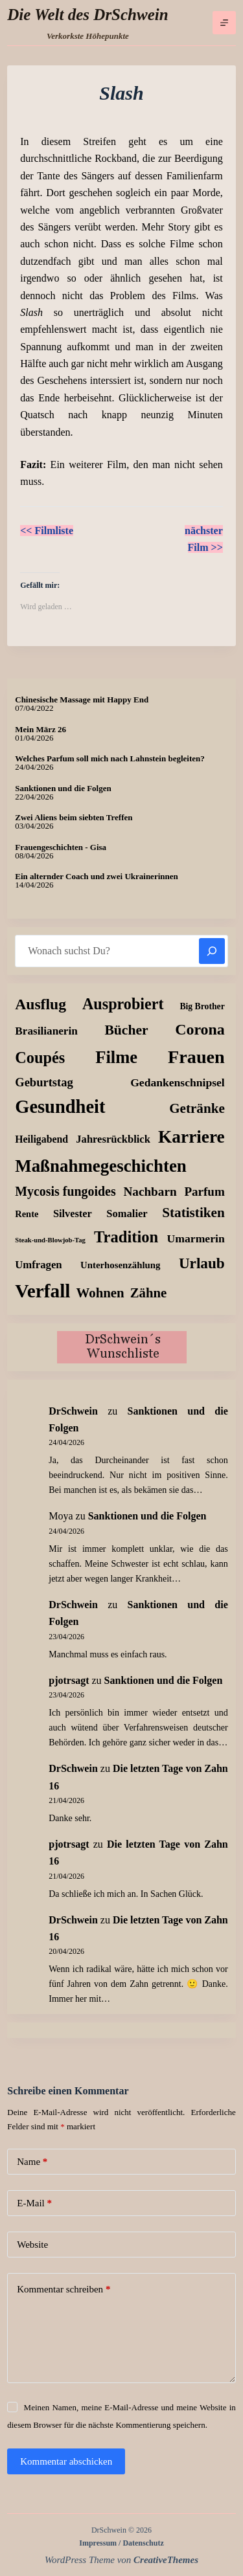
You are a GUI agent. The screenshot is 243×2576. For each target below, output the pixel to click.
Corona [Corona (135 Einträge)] (200, 1029)
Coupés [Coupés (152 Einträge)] (40, 1057)
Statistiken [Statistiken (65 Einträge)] (193, 1212)
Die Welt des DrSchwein (87, 14)
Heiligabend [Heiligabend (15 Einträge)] (41, 1139)
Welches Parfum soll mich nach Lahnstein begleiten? (110, 758)
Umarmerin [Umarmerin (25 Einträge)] (196, 1238)
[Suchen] (212, 951)
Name (32, 2162)
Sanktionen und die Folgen (63, 788)
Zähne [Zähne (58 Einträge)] (148, 1292)
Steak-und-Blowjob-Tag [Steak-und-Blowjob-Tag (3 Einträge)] (50, 1240)
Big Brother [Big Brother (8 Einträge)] (201, 1006)
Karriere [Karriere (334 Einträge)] (191, 1137)
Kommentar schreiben (63, 2289)
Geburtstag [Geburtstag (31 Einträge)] (44, 1082)
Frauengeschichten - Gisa (60, 847)
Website (32, 2244)
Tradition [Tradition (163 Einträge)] (126, 1237)
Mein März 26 (40, 729)
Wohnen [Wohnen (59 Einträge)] (100, 1293)
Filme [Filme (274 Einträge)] (116, 1057)
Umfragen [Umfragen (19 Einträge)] (38, 1265)
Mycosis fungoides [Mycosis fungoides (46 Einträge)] (65, 1191)
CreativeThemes (165, 2560)
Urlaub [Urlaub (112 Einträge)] (202, 1263)
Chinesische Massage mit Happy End (81, 699)
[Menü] (224, 22)
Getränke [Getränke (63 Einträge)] (197, 1108)
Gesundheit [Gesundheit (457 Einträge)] (60, 1107)
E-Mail (34, 2203)
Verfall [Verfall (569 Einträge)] (42, 1291)
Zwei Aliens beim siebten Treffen (73, 817)
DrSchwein (73, 1411)
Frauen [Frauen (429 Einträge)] (196, 1057)
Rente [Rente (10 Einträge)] (26, 1214)
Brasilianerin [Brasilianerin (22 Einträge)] (46, 1031)
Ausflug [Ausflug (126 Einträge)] (40, 1004)
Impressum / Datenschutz (121, 2543)
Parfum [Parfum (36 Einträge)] (204, 1191)
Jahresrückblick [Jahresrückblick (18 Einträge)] (113, 1139)
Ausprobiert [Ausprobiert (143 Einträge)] (123, 1004)
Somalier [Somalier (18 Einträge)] (126, 1213)
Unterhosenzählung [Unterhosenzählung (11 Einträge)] (120, 1265)
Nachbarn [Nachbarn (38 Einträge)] (149, 1191)
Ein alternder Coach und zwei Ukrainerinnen (96, 876)
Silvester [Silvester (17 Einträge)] (72, 1213)
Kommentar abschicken (66, 2461)
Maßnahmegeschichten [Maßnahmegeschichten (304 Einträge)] (101, 1166)
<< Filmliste (46, 530)
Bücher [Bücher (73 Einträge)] (126, 1030)
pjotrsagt (69, 1680)
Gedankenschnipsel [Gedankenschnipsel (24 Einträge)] (177, 1082)
